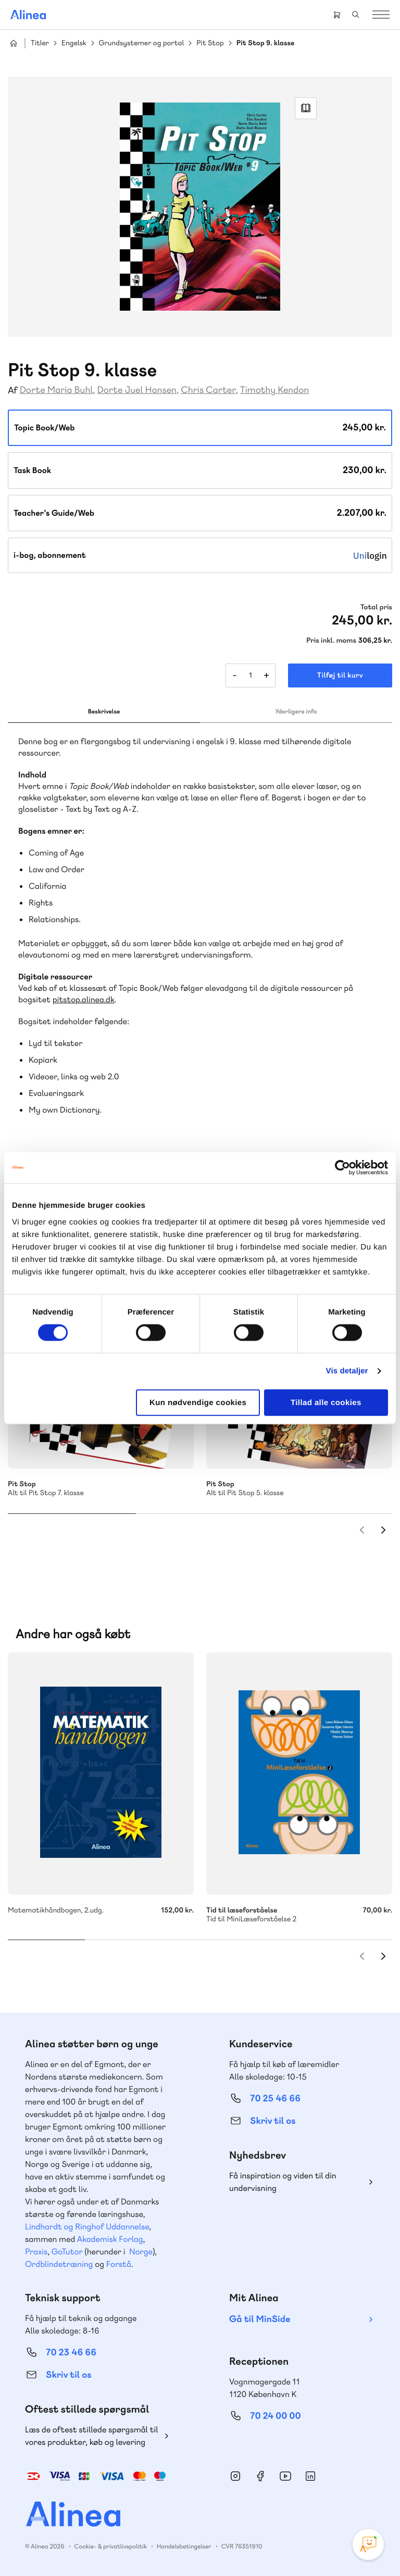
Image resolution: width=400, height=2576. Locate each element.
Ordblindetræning (59, 2264)
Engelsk (73, 43)
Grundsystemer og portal (141, 43)
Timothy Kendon (274, 390)
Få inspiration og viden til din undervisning (282, 2182)
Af (13, 391)
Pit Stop (210, 43)
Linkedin (310, 2476)
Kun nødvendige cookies (197, 1402)
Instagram (235, 2476)
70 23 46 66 (71, 2352)
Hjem (13, 43)
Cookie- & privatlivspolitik (110, 2546)
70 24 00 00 (275, 2416)
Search (355, 14)
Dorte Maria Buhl (56, 390)
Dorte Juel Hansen (137, 390)
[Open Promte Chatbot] (368, 2544)
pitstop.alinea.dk (84, 999)
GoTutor (67, 2251)
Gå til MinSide (259, 2319)
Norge (141, 2251)
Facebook (260, 2476)
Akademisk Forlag (110, 2239)
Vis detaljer (347, 1371)
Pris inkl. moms (331, 640)
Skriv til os (272, 2121)
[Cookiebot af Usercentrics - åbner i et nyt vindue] (342, 1168)
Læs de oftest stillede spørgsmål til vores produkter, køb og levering (91, 2435)
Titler (40, 43)
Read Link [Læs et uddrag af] (306, 108)
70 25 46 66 (275, 2099)
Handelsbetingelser (184, 2546)
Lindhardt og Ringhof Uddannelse (87, 2226)
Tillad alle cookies (326, 1402)
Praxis (36, 2251)
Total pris (376, 607)
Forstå (118, 2264)
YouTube (285, 2476)
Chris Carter (208, 390)
